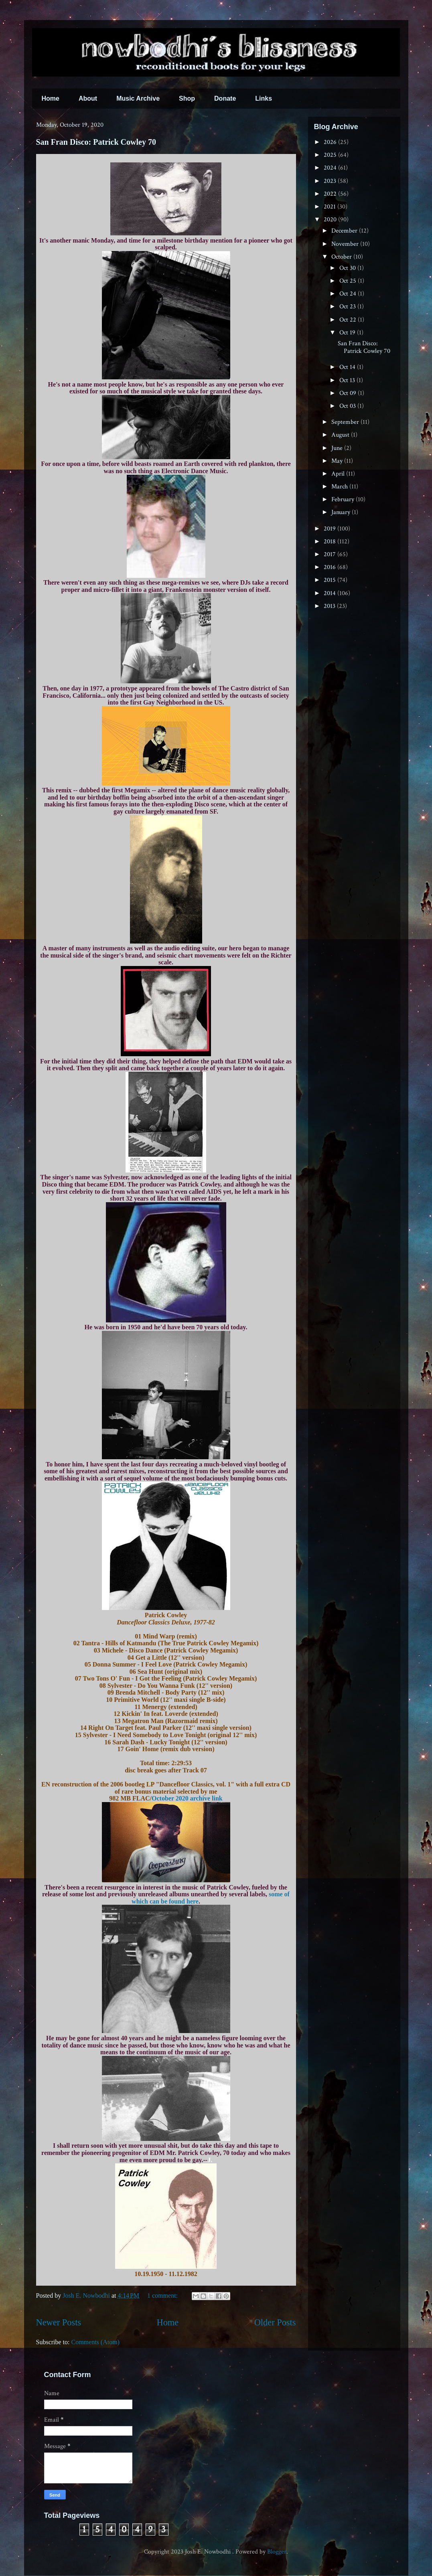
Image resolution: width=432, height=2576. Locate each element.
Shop (187, 98)
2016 (330, 567)
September (346, 422)
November (345, 244)
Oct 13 (348, 380)
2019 (330, 529)
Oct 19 (348, 332)
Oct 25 (348, 281)
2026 (331, 142)
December (345, 231)
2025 (331, 155)
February (343, 499)
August (341, 435)
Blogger (276, 2552)
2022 (331, 194)
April (338, 474)
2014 (330, 593)
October (342, 257)
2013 (330, 606)
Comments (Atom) (95, 2342)
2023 (331, 181)
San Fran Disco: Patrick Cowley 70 (96, 142)
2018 (330, 541)
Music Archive (138, 98)
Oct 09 (348, 393)
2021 (330, 207)
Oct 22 (348, 320)
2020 (331, 219)
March (340, 486)
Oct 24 (348, 294)
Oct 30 (348, 268)
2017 (330, 554)
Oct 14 (348, 367)
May (337, 461)
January (341, 512)
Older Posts (275, 2322)
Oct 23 (348, 306)
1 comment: (163, 2295)
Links (263, 98)
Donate (225, 98)
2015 (330, 580)
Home (50, 98)
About (88, 98)
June (337, 448)
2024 (331, 168)
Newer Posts (58, 2322)
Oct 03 (348, 406)
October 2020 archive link (187, 1798)
